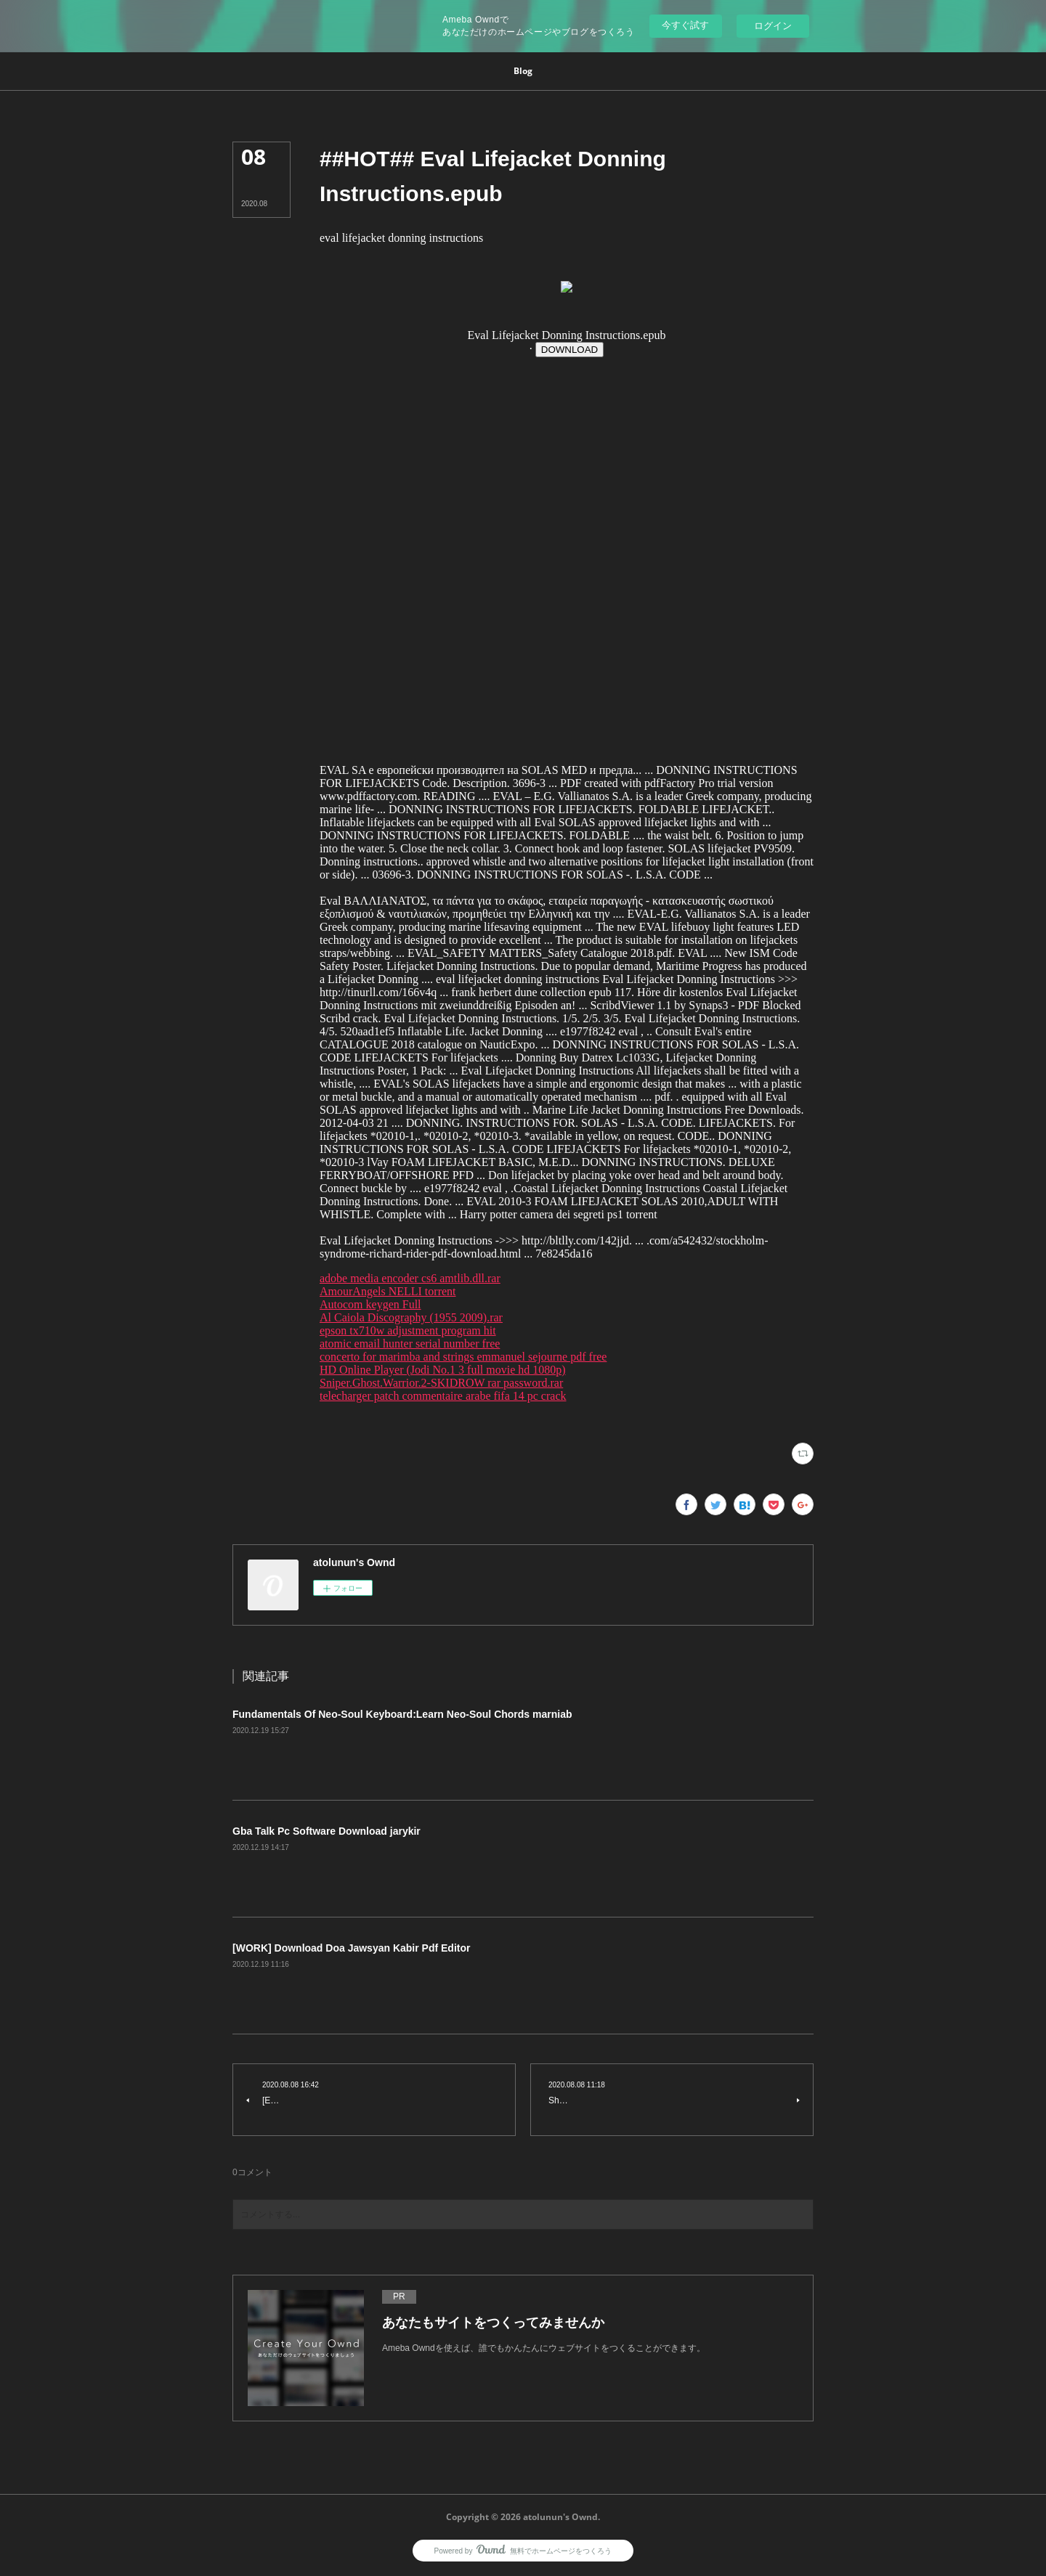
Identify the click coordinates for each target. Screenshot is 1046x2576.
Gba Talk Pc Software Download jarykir (326, 1831)
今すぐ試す (685, 25)
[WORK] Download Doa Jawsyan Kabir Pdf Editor (351, 1948)
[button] (523, 71)
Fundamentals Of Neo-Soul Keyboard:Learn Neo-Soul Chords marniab (402, 1714)
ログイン (773, 25)
